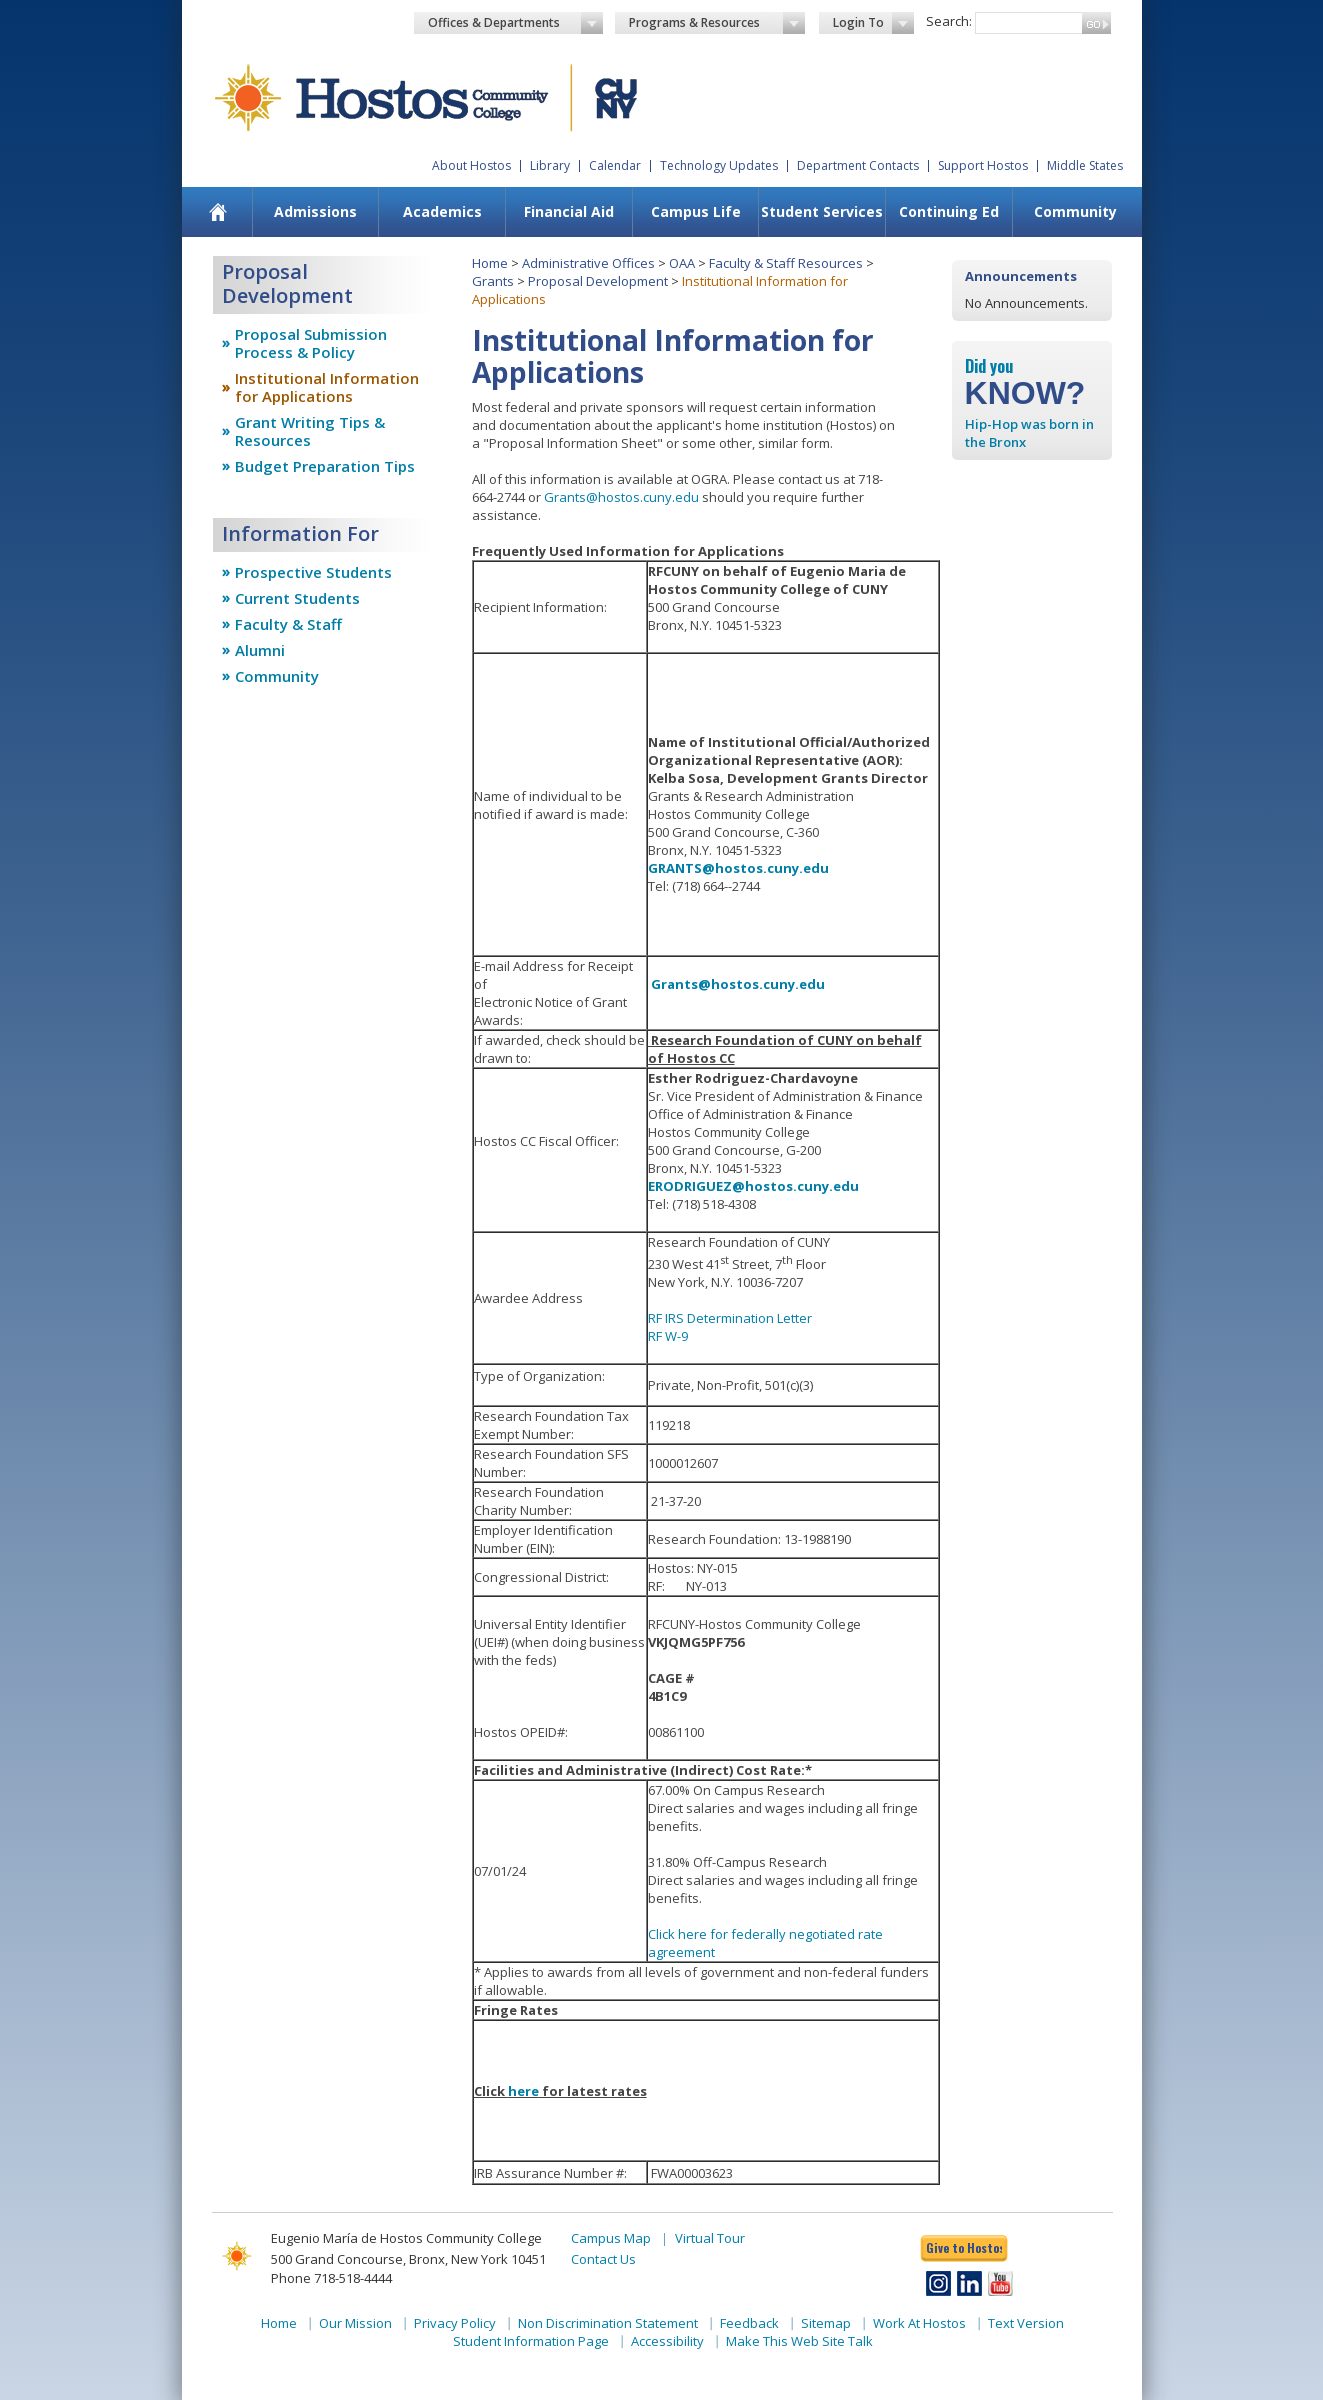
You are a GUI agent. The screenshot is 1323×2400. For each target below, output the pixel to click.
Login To (873, 23)
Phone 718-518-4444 (331, 2278)
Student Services (822, 211)
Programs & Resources (717, 23)
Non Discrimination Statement (608, 2323)
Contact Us (603, 2259)
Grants (493, 281)
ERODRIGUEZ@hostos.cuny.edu (753, 1186)
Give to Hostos (964, 2247)
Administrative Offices (588, 263)
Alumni (260, 650)
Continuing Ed (949, 211)
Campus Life (696, 211)
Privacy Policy (455, 2323)
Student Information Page (531, 2341)
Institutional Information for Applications (327, 387)
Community (1075, 211)
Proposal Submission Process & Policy (311, 343)
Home (490, 263)
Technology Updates (719, 165)
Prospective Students (313, 572)
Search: (949, 21)
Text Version (1026, 2323)
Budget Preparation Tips (325, 466)
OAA (682, 263)
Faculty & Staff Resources (786, 263)
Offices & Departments (516, 23)
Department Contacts (858, 165)
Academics (442, 211)
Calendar (615, 165)
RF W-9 (668, 1336)
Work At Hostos (919, 2323)
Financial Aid (569, 211)
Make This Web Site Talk (799, 2341)
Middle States (1085, 165)
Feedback (749, 2323)
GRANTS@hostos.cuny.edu (738, 868)
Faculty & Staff (288, 624)
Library (550, 165)
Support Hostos (983, 165)
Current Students (297, 598)
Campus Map (611, 2238)
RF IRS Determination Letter (730, 1318)
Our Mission (355, 2323)
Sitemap (826, 2323)
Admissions (315, 211)
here (523, 2091)
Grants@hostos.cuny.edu (621, 497)
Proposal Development (598, 281)
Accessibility (667, 2341)
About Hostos (471, 165)
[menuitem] (217, 212)
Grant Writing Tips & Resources (310, 431)
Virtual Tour (710, 2238)
